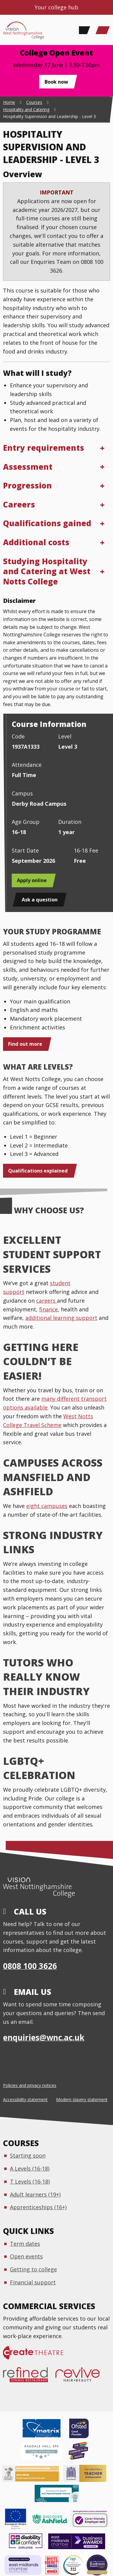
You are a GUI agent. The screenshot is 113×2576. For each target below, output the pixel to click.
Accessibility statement (25, 2099)
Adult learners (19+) (35, 2194)
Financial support (33, 2282)
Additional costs (36, 542)
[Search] (83, 30)
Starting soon (28, 2155)
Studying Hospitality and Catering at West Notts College (46, 571)
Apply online (32, 880)
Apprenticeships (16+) (38, 2207)
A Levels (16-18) (29, 2168)
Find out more (25, 1044)
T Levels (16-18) (30, 2181)
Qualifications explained (38, 1170)
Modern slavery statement (82, 2099)
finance (48, 1309)
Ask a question (40, 899)
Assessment (27, 466)
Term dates (25, 2243)
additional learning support (61, 1317)
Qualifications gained (47, 523)
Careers (19, 504)
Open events (26, 2256)
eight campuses (46, 1505)
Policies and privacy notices (29, 2085)
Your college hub (56, 7)
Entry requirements (43, 447)
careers (46, 1300)
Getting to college (33, 2269)
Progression (27, 485)
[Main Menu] (102, 30)
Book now (56, 81)
